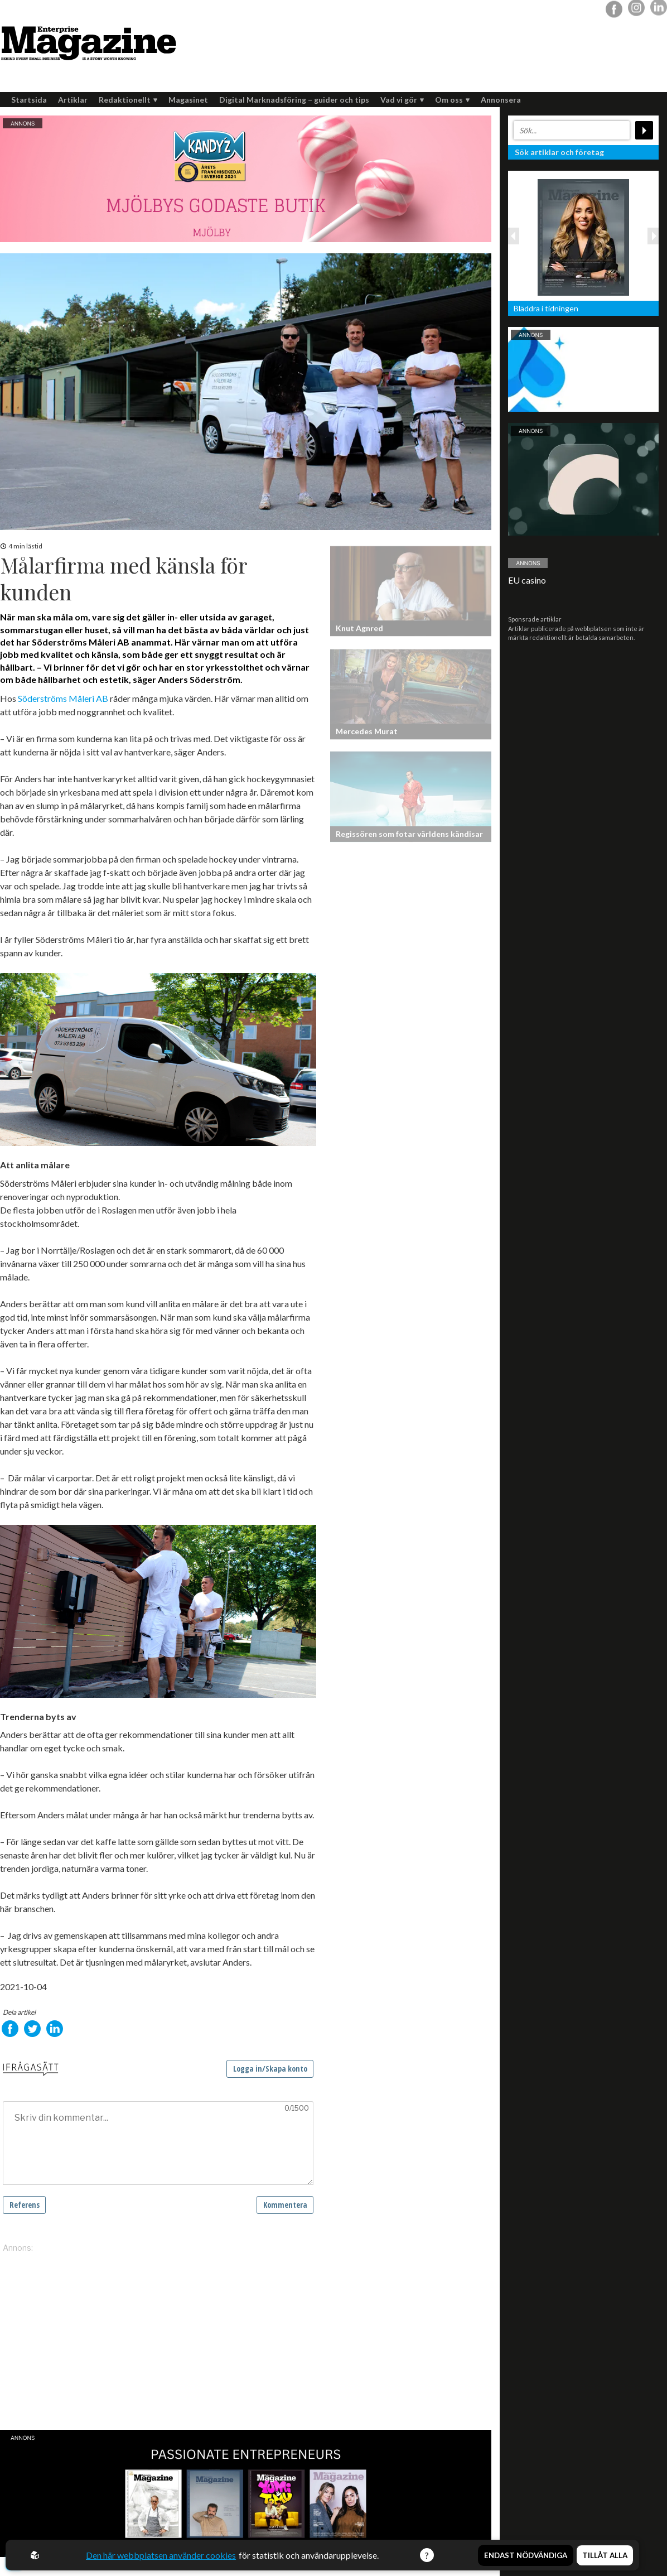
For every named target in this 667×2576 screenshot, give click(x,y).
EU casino (527, 580)
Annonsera (501, 99)
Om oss (452, 99)
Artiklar (73, 99)
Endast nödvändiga (525, 2554)
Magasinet (188, 99)
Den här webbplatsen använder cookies (161, 2555)
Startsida (29, 99)
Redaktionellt (128, 99)
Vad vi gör (402, 99)
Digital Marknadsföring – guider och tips (294, 99)
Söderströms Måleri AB (63, 698)
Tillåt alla (604, 2554)
